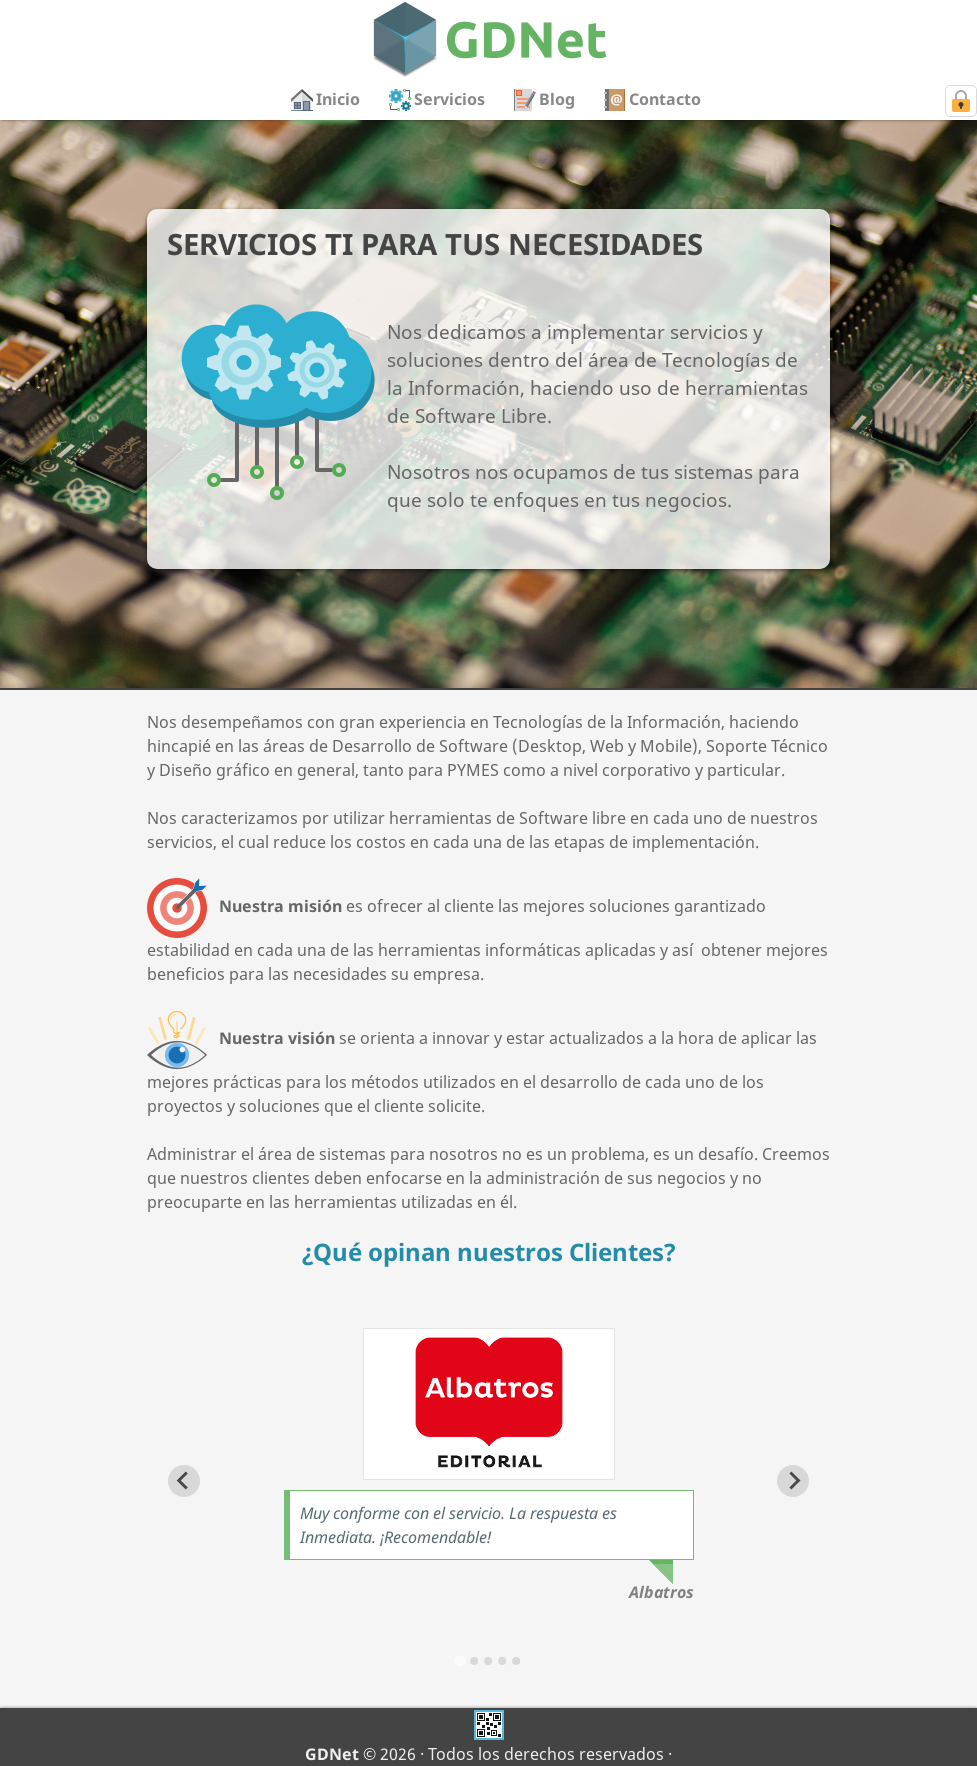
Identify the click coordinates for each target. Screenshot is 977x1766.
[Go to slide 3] (488, 1661)
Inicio (338, 99)
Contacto (665, 99)
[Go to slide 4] (502, 1661)
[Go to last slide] (184, 1481)
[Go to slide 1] (460, 1660)
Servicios (449, 99)
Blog (557, 99)
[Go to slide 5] (516, 1661)
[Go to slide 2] (474, 1661)
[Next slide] (793, 1481)
